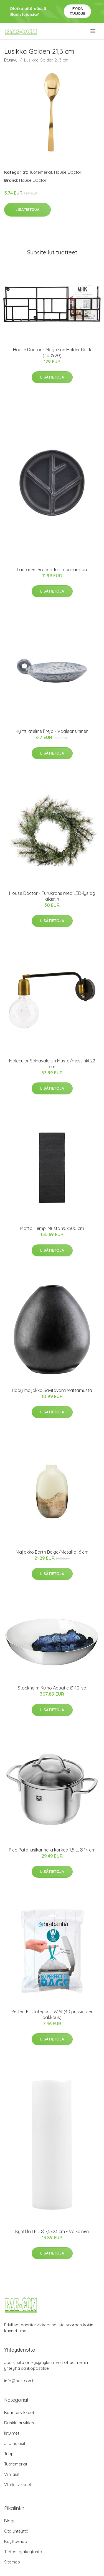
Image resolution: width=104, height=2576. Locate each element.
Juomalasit (14, 2443)
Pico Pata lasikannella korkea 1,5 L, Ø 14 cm (52, 1850)
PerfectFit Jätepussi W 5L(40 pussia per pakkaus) (52, 2014)
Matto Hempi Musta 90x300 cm (52, 1228)
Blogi (9, 2520)
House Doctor (68, 172)
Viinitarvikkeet (17, 2484)
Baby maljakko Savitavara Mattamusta (52, 1390)
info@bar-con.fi (19, 2380)
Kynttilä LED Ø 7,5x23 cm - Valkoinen (52, 2231)
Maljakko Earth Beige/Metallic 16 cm (52, 1552)
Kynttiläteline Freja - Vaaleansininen (52, 731)
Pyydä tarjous (77, 11)
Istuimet (11, 2433)
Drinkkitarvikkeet (20, 2422)
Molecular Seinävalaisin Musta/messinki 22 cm (52, 1063)
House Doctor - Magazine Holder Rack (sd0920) (52, 352)
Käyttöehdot (16, 2541)
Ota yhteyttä (16, 2531)
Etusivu (10, 60)
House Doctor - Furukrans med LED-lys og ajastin (52, 896)
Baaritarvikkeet (19, 2412)
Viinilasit (11, 2474)
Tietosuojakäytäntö (23, 2551)
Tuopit (10, 2453)
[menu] (93, 31)
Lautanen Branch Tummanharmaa (52, 569)
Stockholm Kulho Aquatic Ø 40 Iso (52, 1688)
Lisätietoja (27, 209)
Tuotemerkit (40, 172)
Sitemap (12, 2562)
